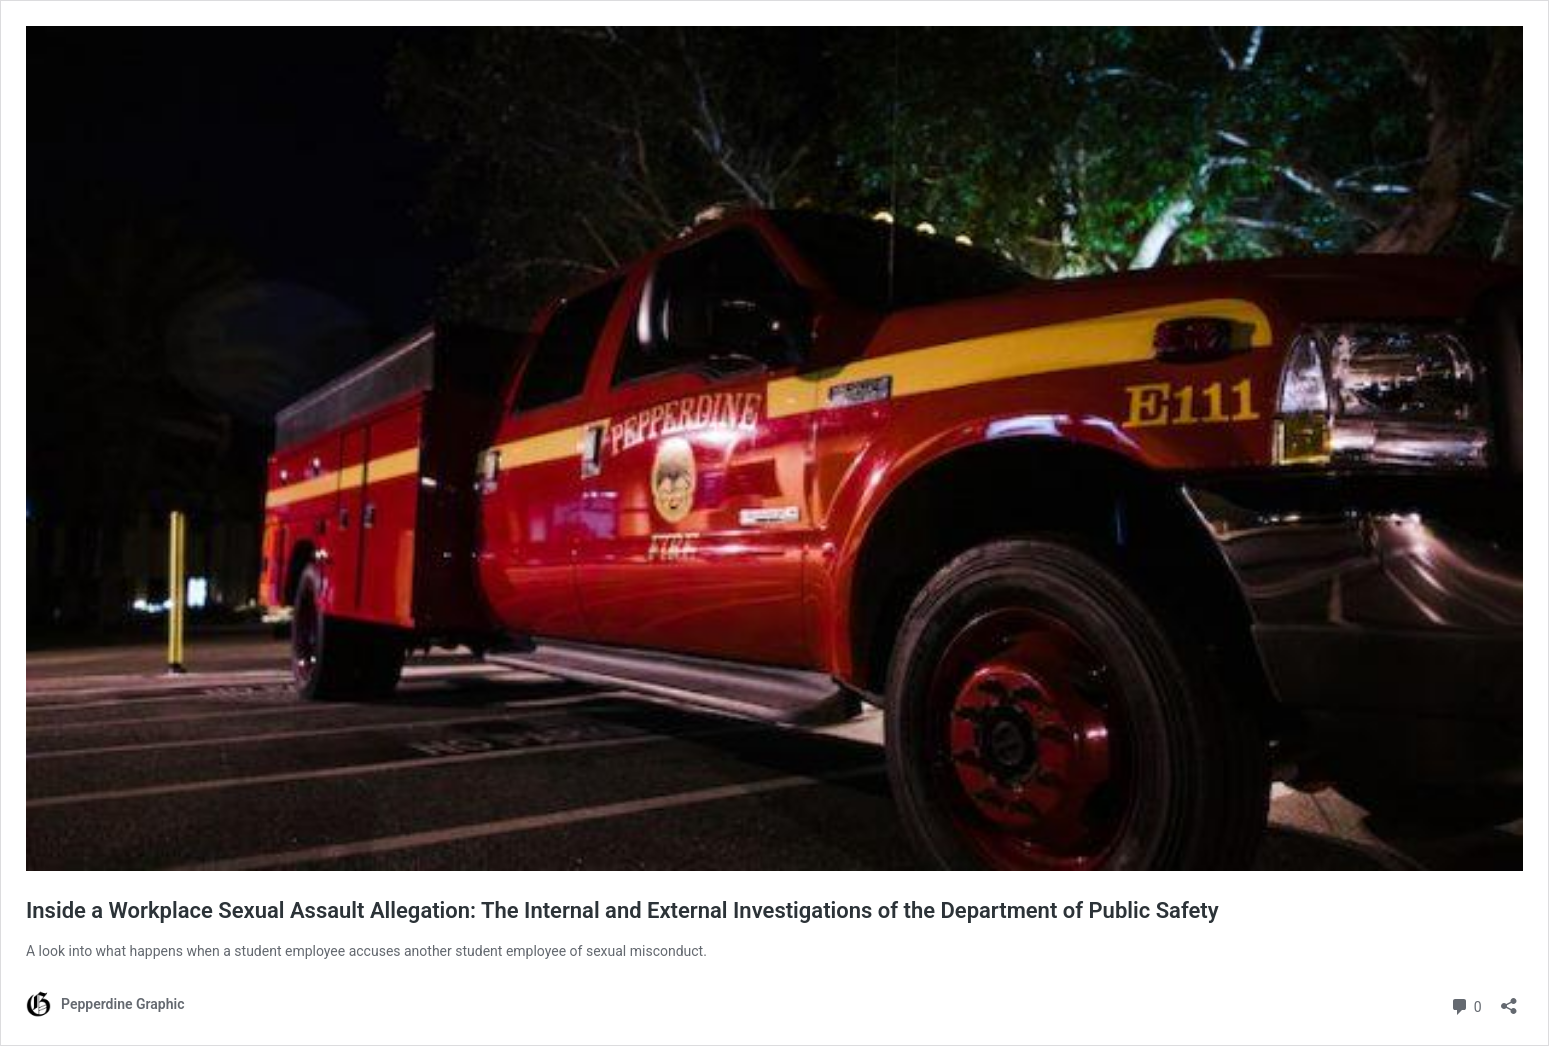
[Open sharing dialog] (1509, 999)
